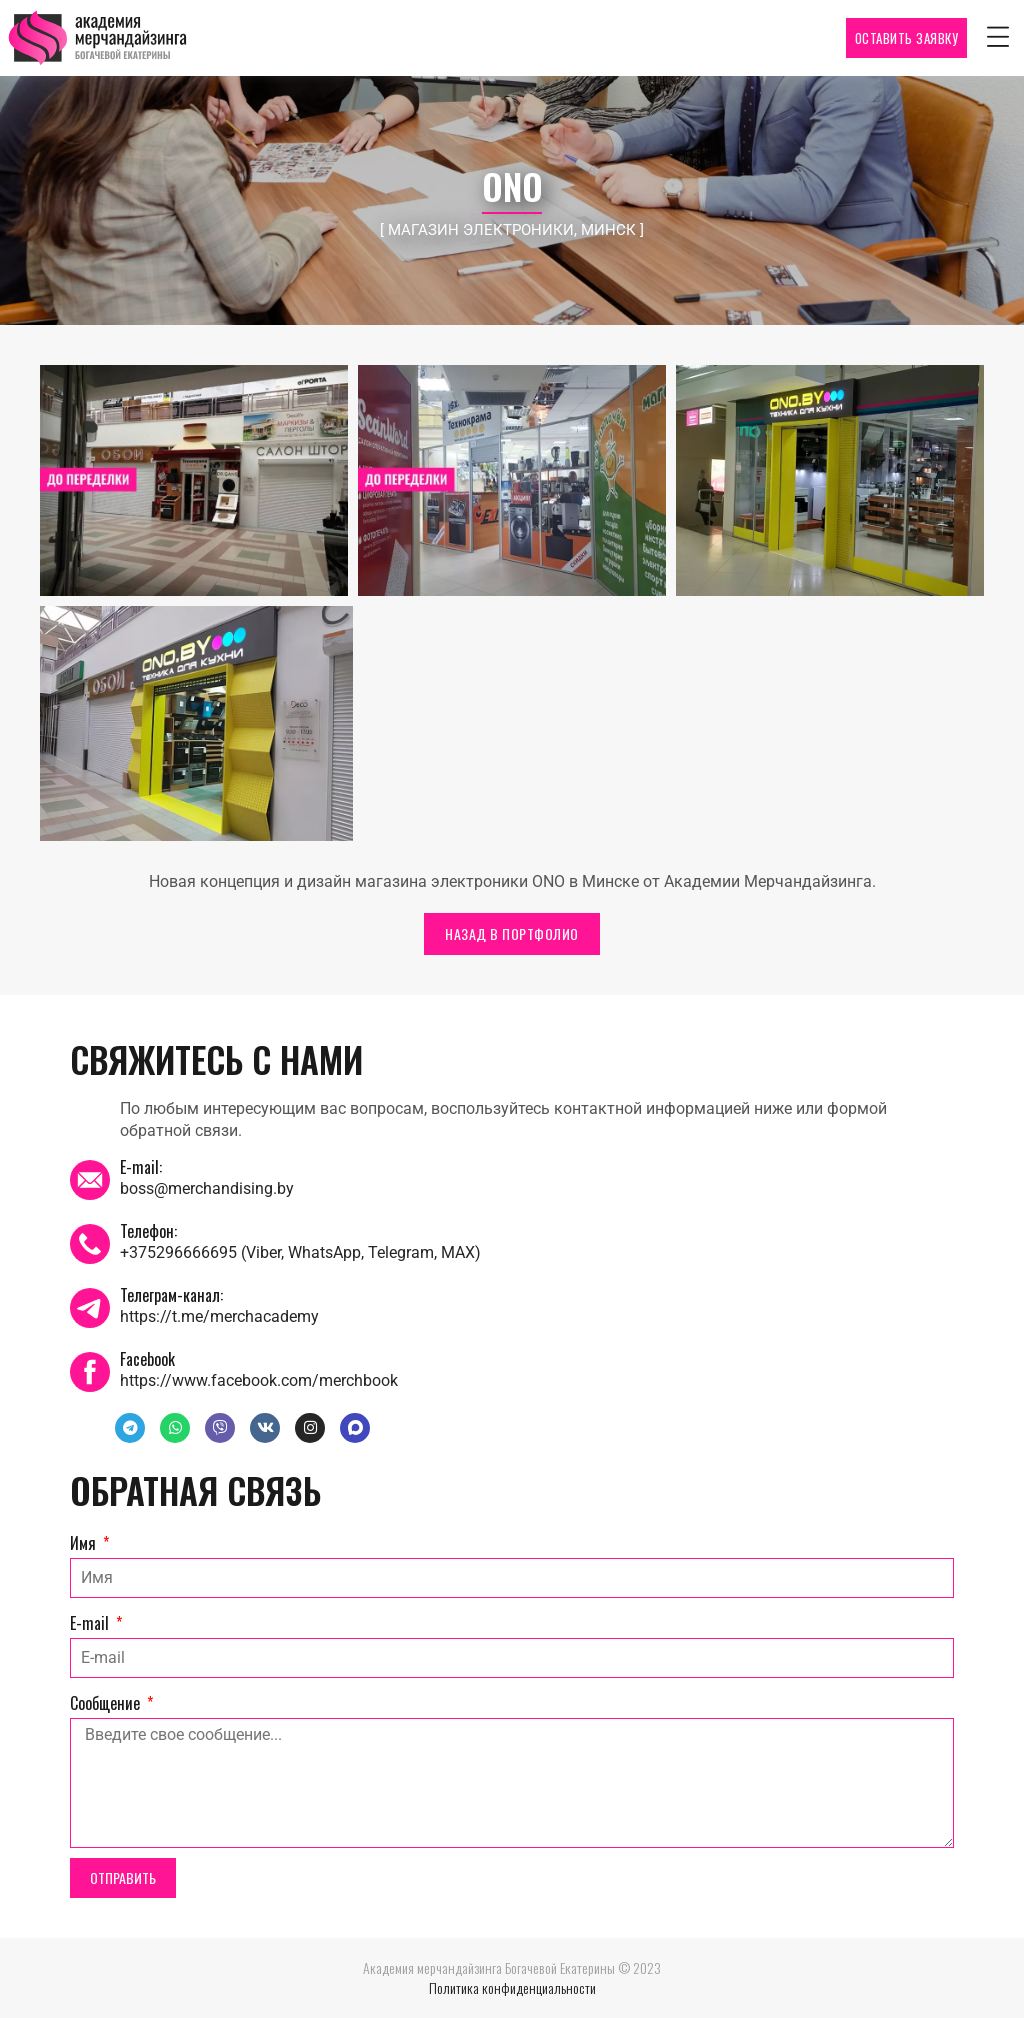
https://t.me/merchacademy (219, 1316)
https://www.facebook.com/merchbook (259, 1380)
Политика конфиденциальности (512, 1987)
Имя (85, 1543)
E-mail (91, 1623)
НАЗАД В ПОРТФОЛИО (512, 933)
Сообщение (107, 1703)
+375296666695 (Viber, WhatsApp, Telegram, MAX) (300, 1252)
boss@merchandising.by (207, 1188)
